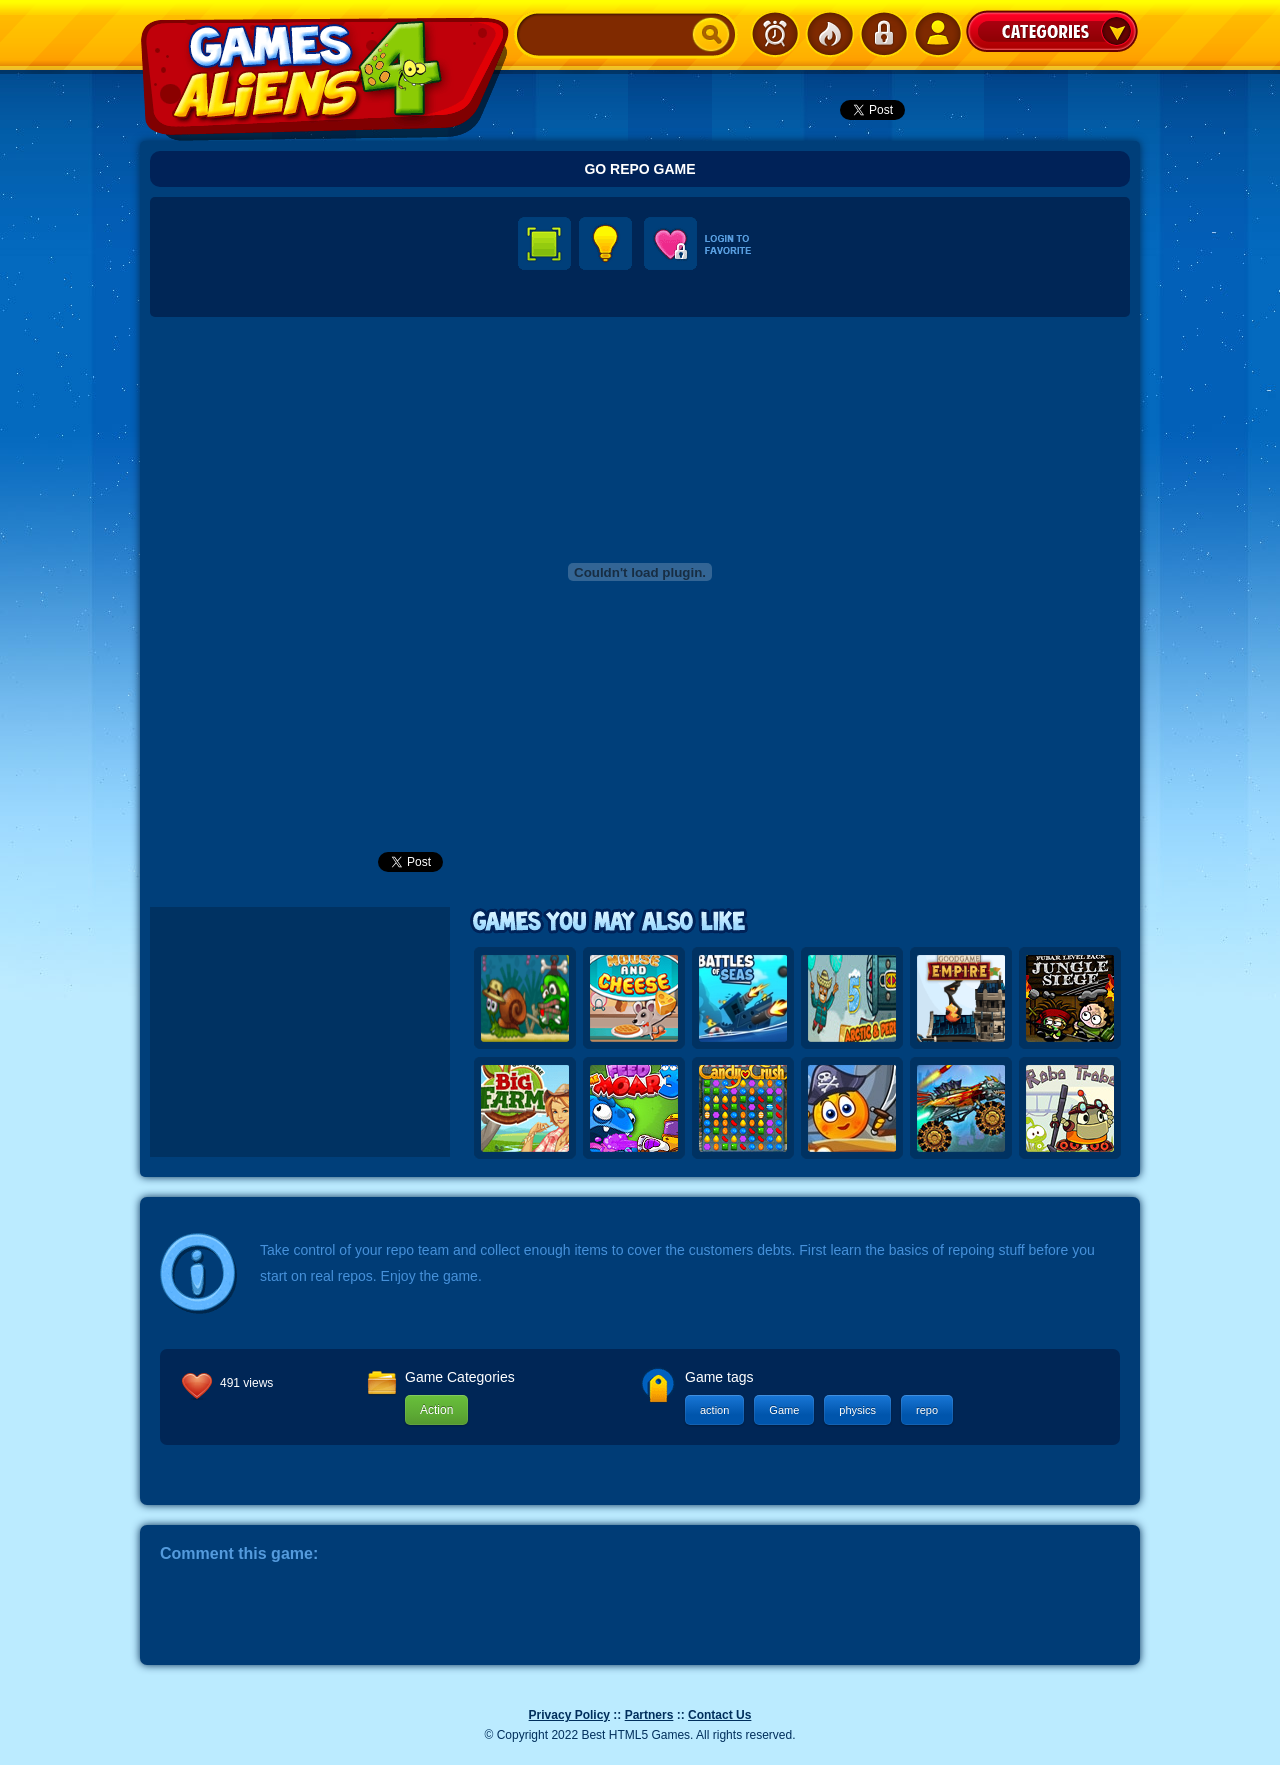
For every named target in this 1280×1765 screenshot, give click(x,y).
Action (436, 1410)
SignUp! (937, 34)
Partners (649, 1715)
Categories (1052, 31)
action (714, 1410)
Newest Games (775, 34)
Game (784, 1410)
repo (927, 1410)
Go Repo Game (639, 169)
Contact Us (719, 1715)
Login (883, 34)
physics (857, 1410)
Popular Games (829, 34)
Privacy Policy (569, 1715)
